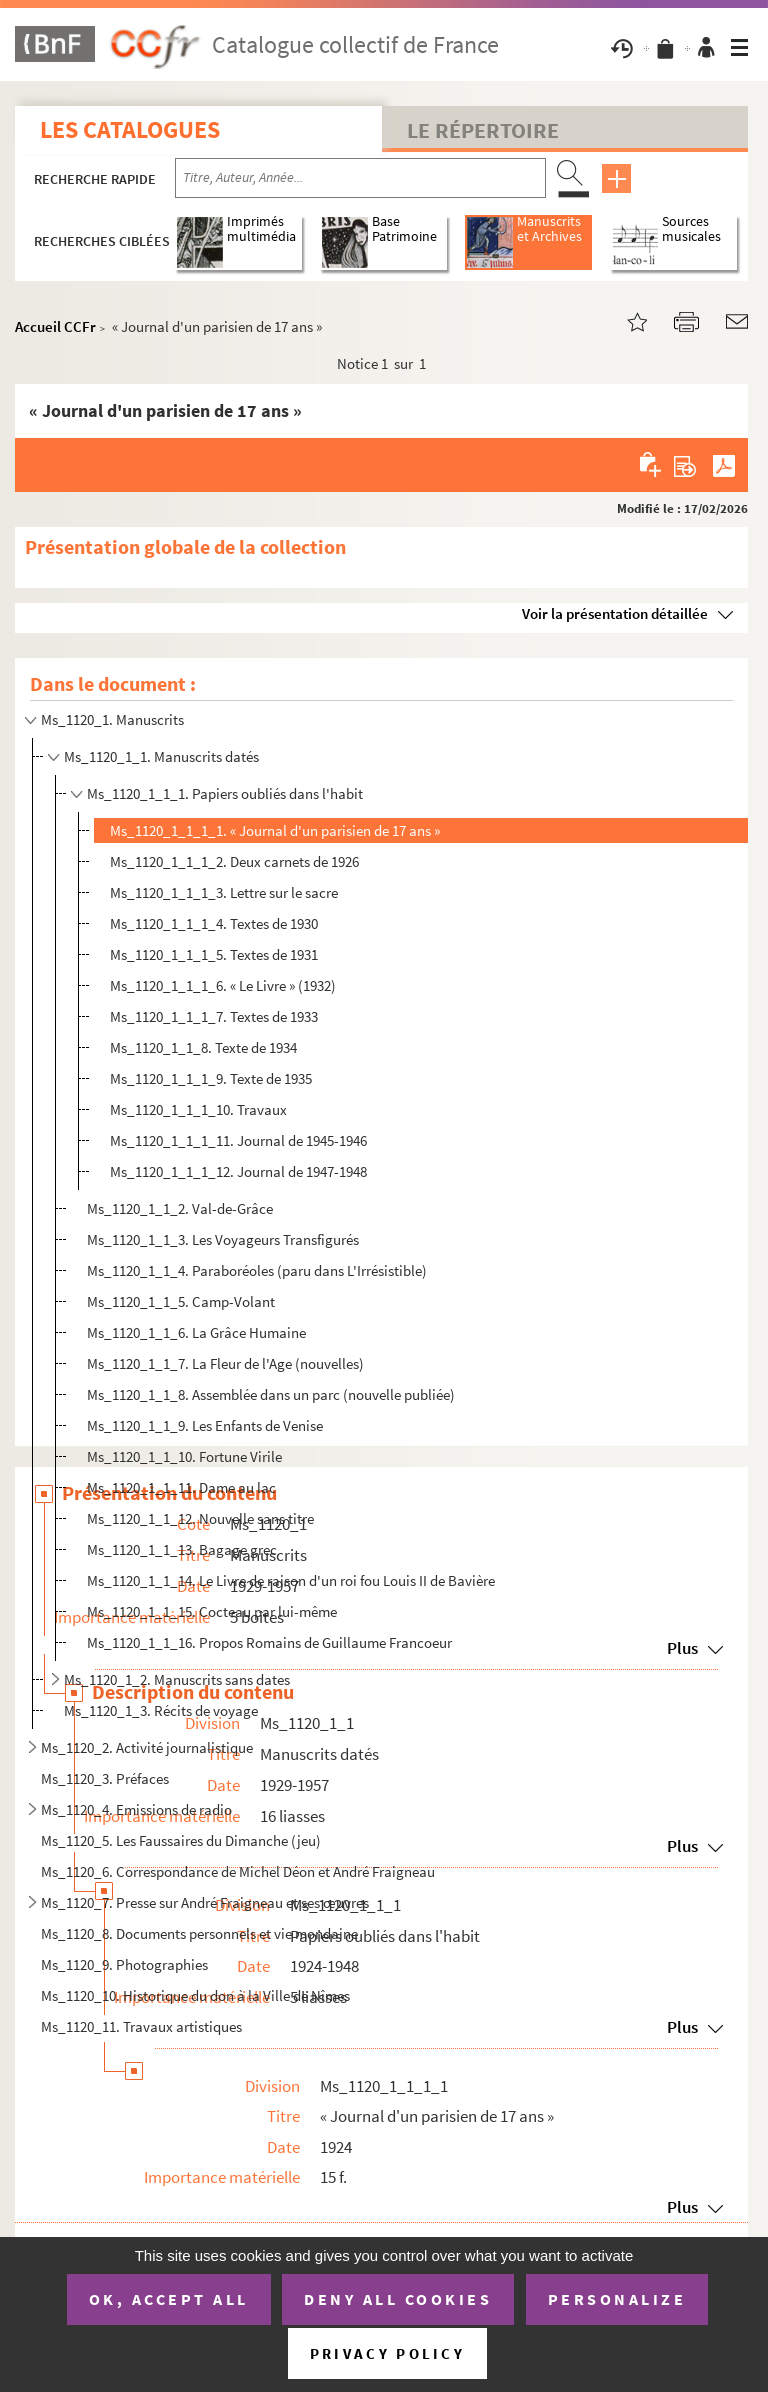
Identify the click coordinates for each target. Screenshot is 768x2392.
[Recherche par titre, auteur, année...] (360, 178)
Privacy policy (387, 2353)
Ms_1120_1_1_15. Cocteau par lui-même (212, 1611)
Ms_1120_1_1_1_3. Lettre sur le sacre (224, 892)
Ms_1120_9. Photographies (124, 1964)
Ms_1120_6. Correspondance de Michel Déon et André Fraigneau (238, 1871)
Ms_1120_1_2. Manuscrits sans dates (177, 1679)
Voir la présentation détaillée (615, 613)
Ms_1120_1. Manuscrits (112, 719)
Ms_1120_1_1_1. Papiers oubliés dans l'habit (225, 793)
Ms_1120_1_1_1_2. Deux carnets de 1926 (234, 861)
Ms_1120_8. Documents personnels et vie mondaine (199, 1933)
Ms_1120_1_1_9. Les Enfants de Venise (205, 1425)
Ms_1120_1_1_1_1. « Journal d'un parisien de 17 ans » (275, 830)
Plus (682, 2207)
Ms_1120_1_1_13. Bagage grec (182, 1549)
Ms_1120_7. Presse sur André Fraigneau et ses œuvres (205, 1902)
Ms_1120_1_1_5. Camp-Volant (181, 1301)
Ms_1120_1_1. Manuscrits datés (161, 756)
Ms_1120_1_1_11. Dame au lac (181, 1487)
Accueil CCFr (55, 326)
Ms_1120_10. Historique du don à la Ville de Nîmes (195, 1995)
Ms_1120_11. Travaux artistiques (141, 2026)
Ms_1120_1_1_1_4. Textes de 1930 (214, 923)
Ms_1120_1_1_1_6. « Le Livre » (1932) (223, 985)
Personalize (617, 2299)
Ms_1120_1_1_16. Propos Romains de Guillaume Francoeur (269, 1642)
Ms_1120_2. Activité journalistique (147, 1747)
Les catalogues (130, 129)
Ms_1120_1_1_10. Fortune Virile (184, 1456)
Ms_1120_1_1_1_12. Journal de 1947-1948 (238, 1171)
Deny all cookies (398, 2299)
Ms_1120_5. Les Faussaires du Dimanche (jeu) (181, 1840)
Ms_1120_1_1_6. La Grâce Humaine (196, 1332)
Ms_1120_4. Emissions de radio (136, 1809)
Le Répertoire (483, 130)
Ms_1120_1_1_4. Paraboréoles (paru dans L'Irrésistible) (257, 1270)
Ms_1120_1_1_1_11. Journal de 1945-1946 (238, 1140)
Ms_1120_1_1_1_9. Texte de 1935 (211, 1078)
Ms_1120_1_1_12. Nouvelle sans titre (200, 1518)
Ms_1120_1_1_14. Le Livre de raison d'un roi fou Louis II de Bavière (291, 1580)
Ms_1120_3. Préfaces (105, 1778)
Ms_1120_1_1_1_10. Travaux (198, 1109)
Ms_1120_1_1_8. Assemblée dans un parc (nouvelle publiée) (271, 1394)
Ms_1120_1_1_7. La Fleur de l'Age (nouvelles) (225, 1363)
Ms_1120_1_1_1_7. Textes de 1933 (214, 1016)
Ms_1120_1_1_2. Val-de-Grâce (180, 1208)
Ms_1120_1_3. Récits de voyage (161, 1710)
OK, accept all (169, 2299)
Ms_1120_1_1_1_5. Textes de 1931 (214, 954)
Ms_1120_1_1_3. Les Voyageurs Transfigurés (223, 1239)
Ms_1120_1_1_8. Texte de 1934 (203, 1047)
